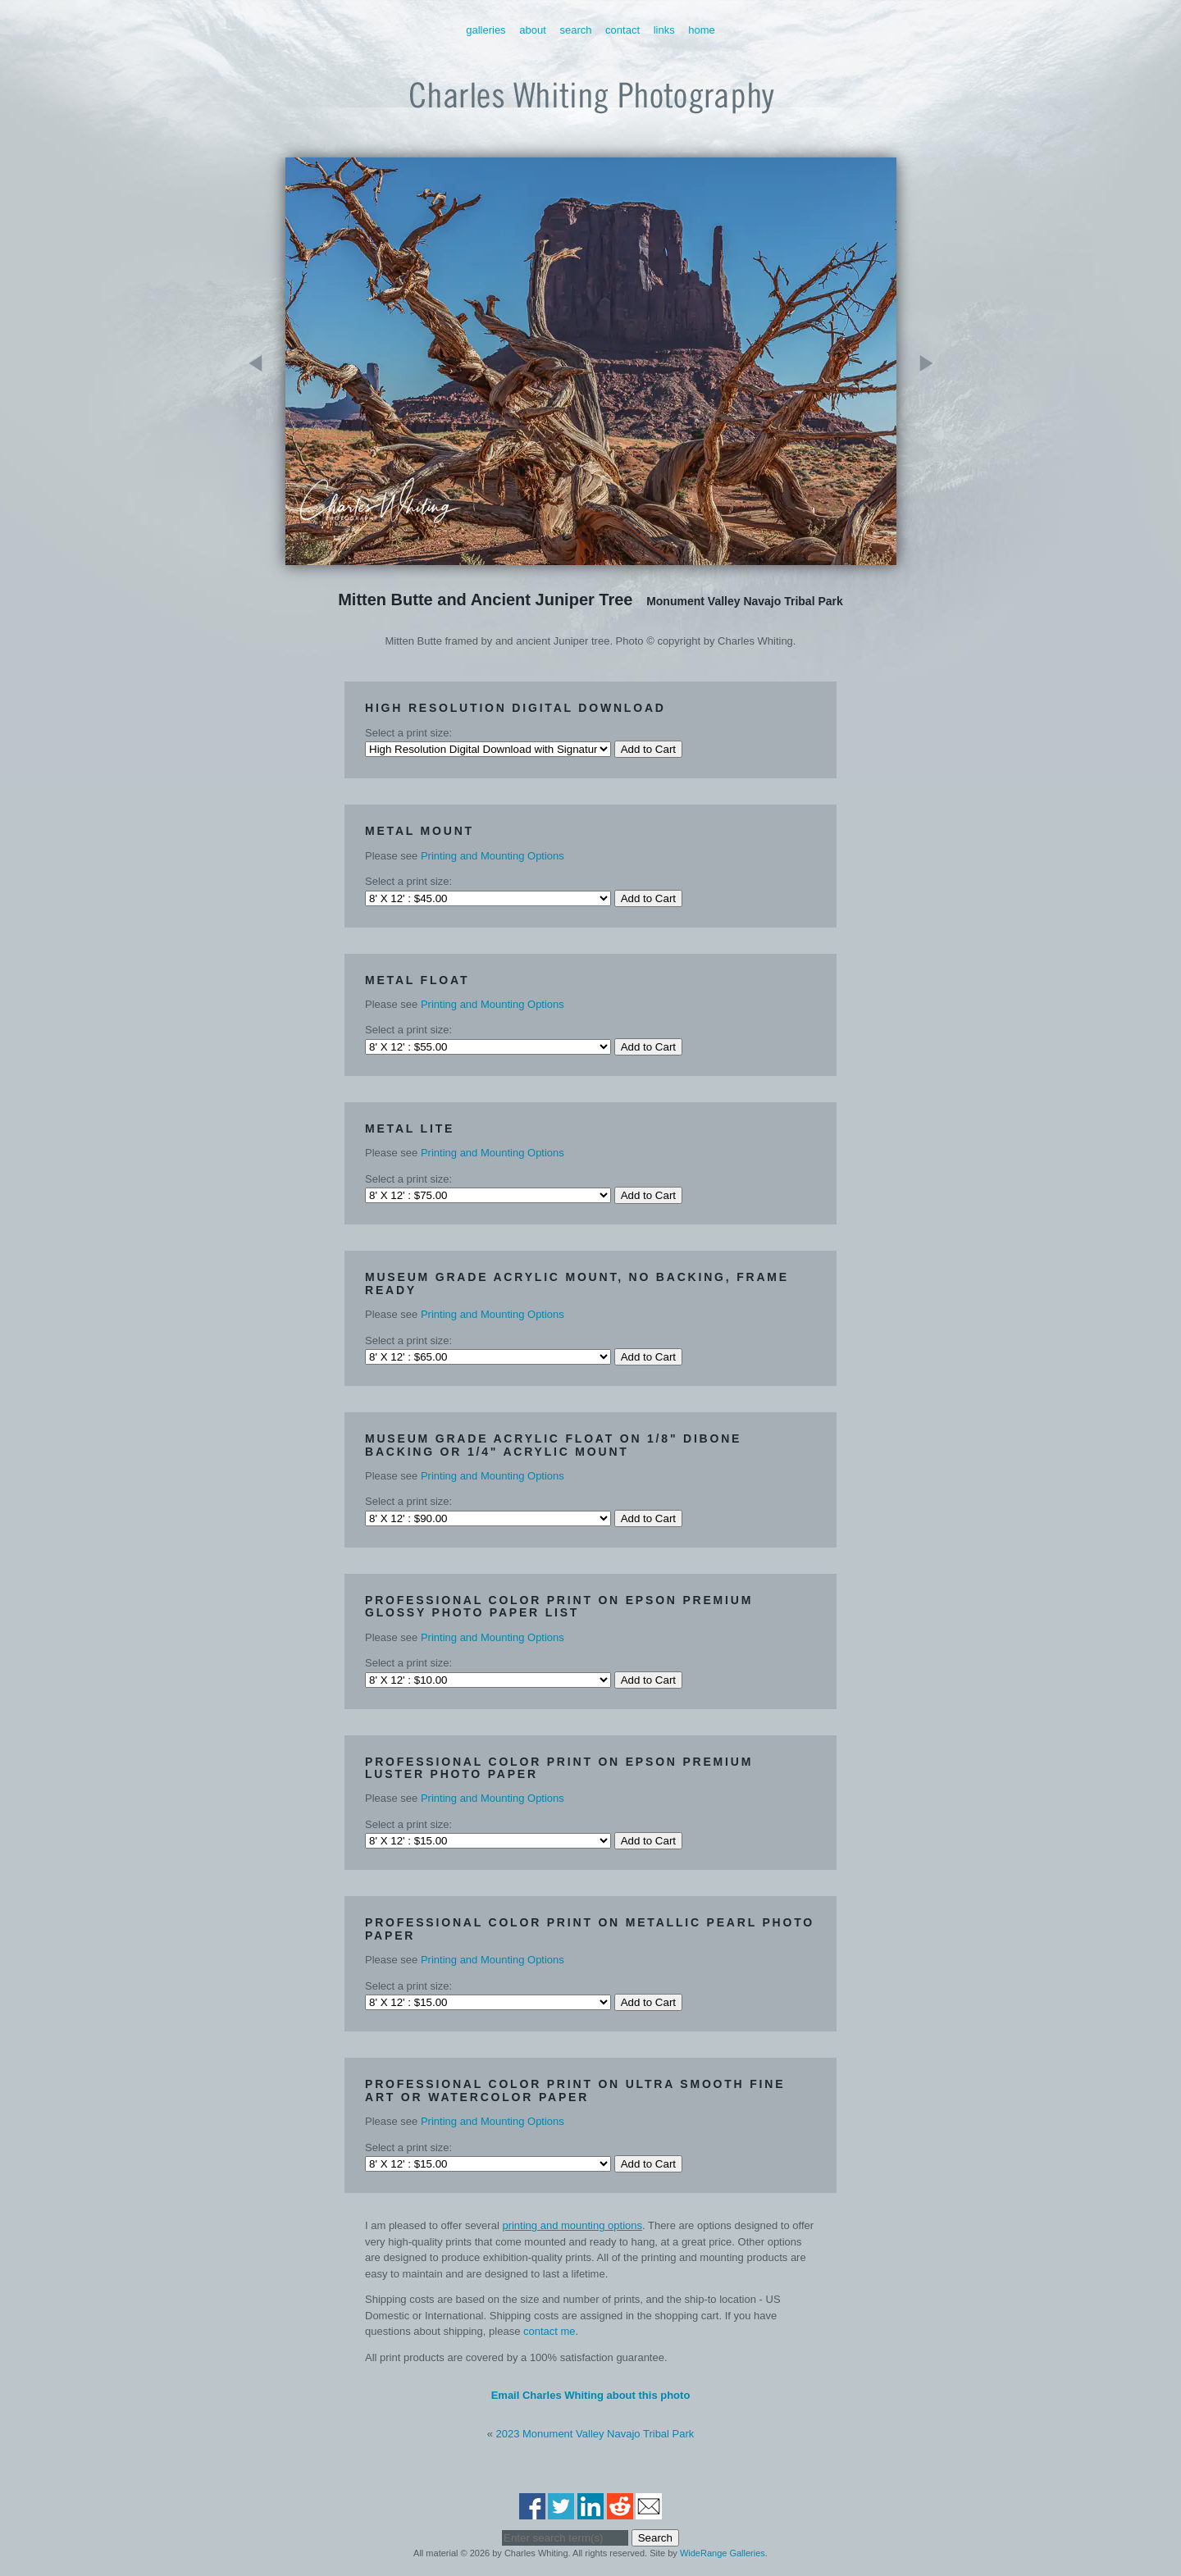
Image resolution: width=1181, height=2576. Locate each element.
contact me (549, 2331)
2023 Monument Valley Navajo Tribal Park (595, 2434)
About (532, 30)
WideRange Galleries (722, 2553)
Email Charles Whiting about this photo (591, 2395)
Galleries (485, 30)
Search (575, 30)
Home (701, 30)
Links (664, 30)
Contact (622, 30)
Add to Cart (648, 749)
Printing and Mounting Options (492, 856)
